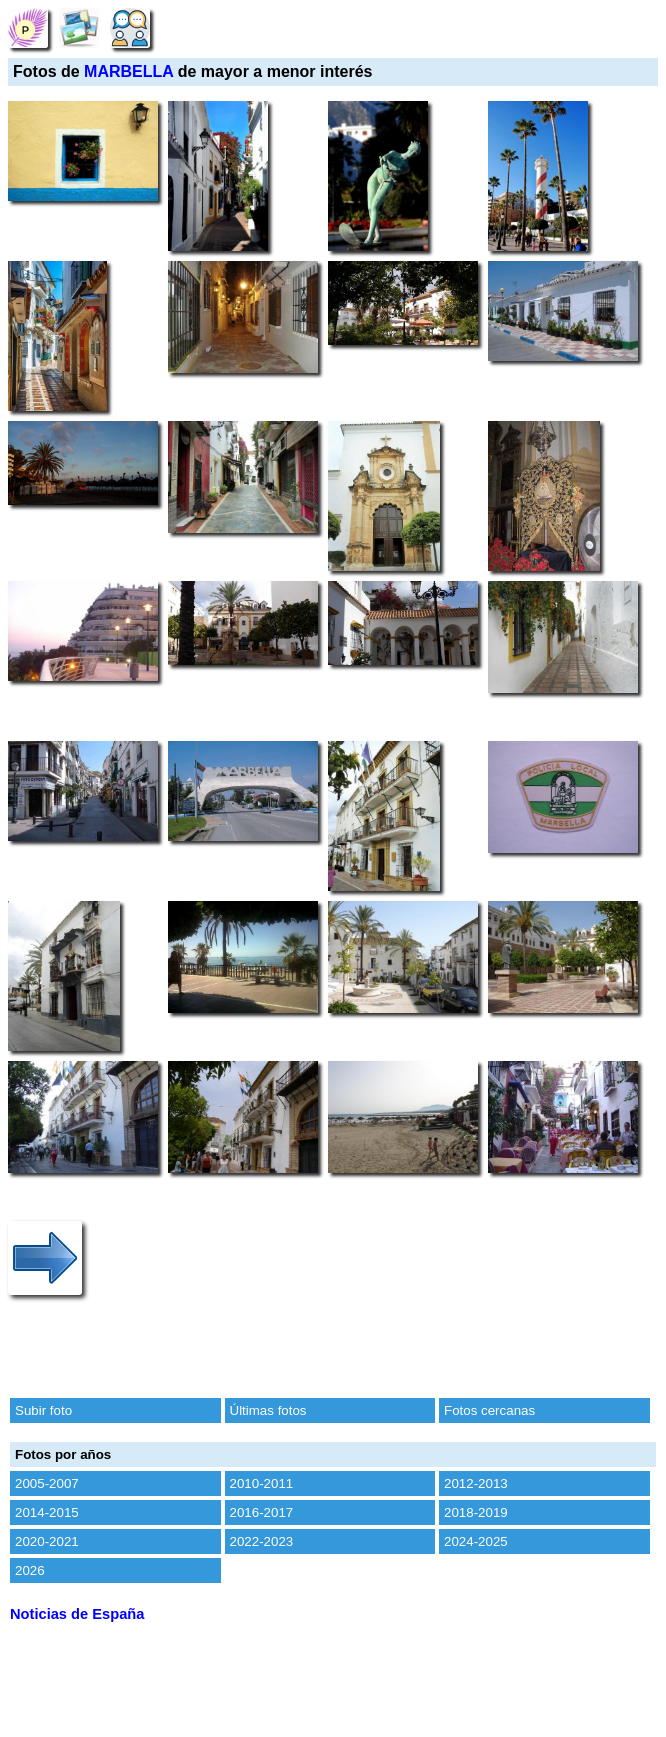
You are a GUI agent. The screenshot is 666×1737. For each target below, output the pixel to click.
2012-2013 (476, 1483)
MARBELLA (128, 71)
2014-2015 (47, 1512)
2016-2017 (262, 1512)
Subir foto (43, 1410)
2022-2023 (262, 1541)
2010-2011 (262, 1483)
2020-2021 (47, 1541)
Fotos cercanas (489, 1410)
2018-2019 (476, 1512)
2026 (30, 1570)
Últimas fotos (268, 1410)
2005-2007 (47, 1483)
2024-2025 (476, 1541)
